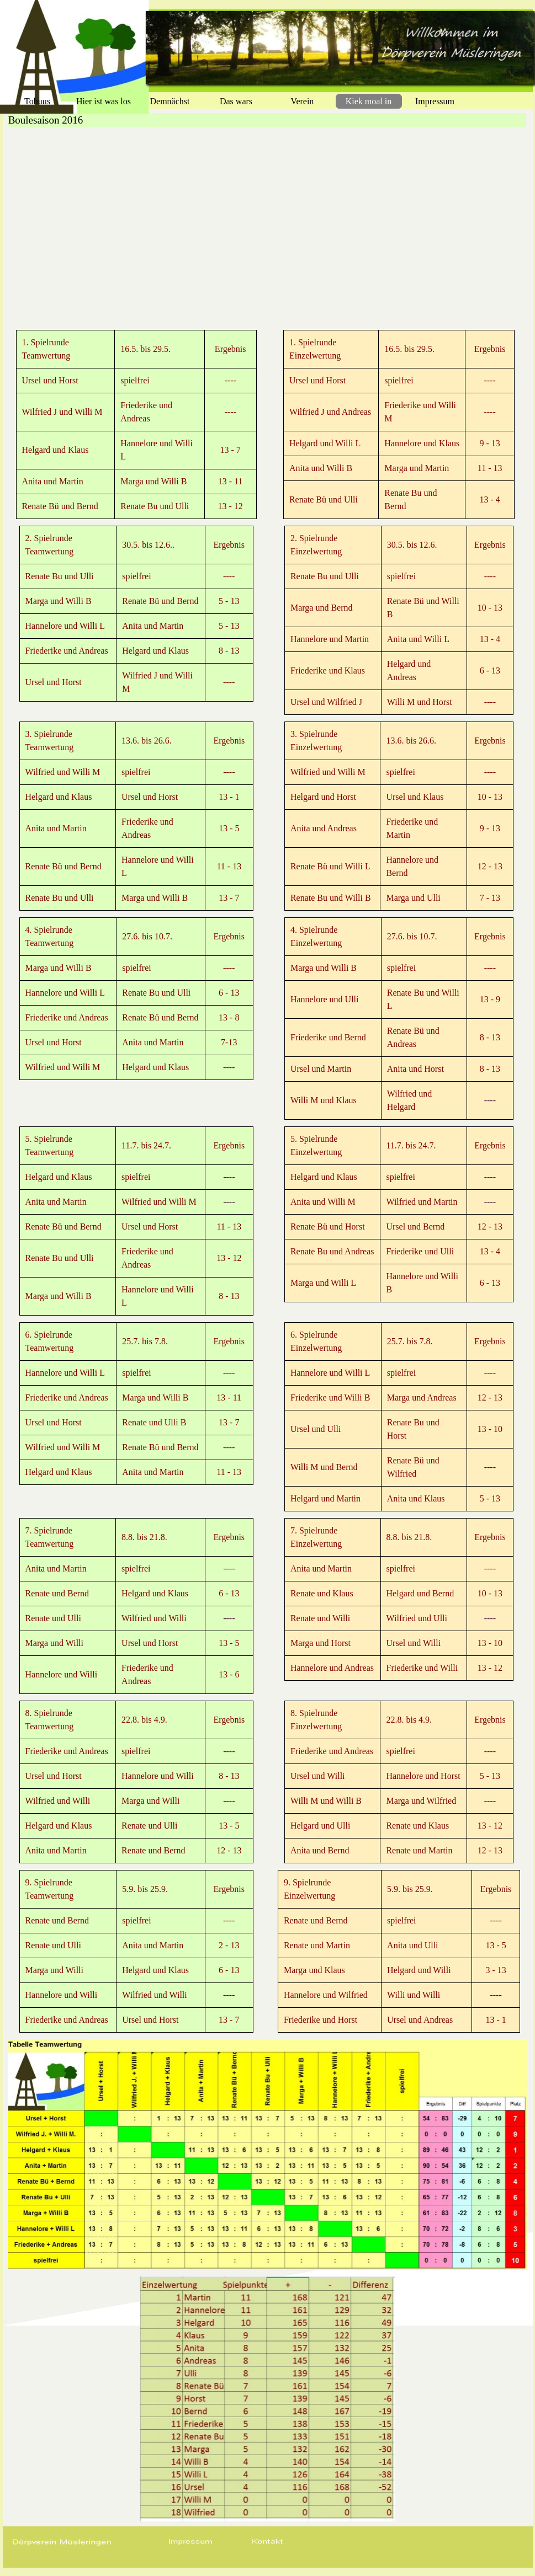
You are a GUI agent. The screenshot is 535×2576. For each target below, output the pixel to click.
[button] (190, 2542)
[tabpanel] (136, 424)
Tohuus (37, 101)
